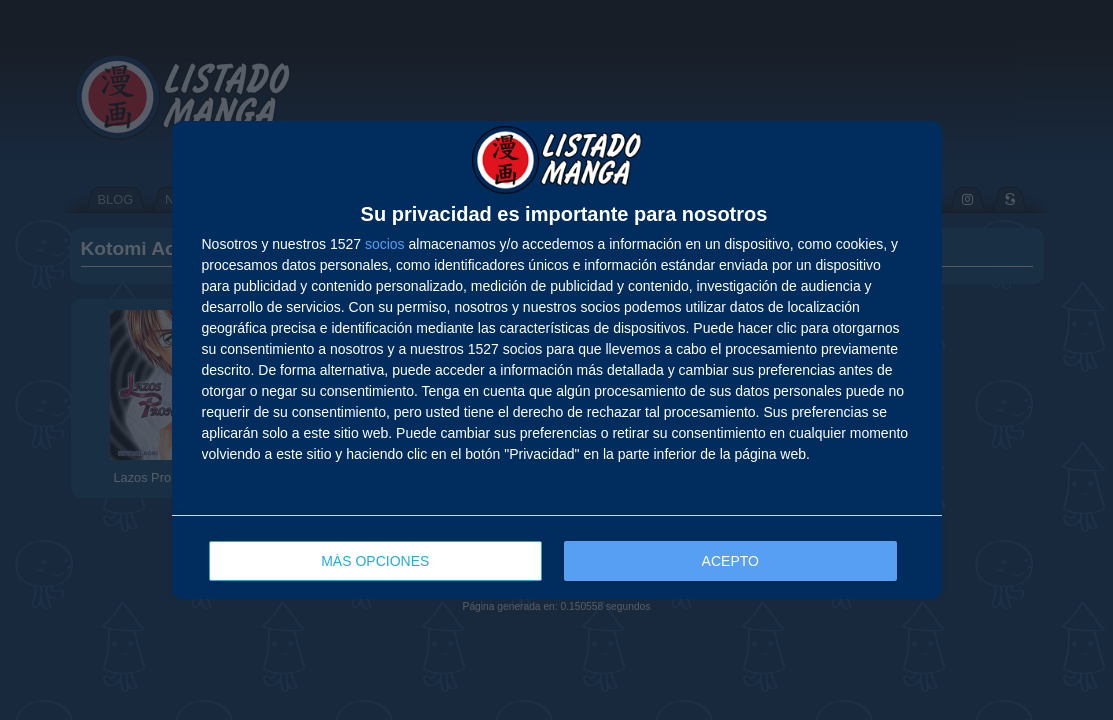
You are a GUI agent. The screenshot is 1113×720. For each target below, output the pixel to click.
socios (385, 244)
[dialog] (557, 360)
